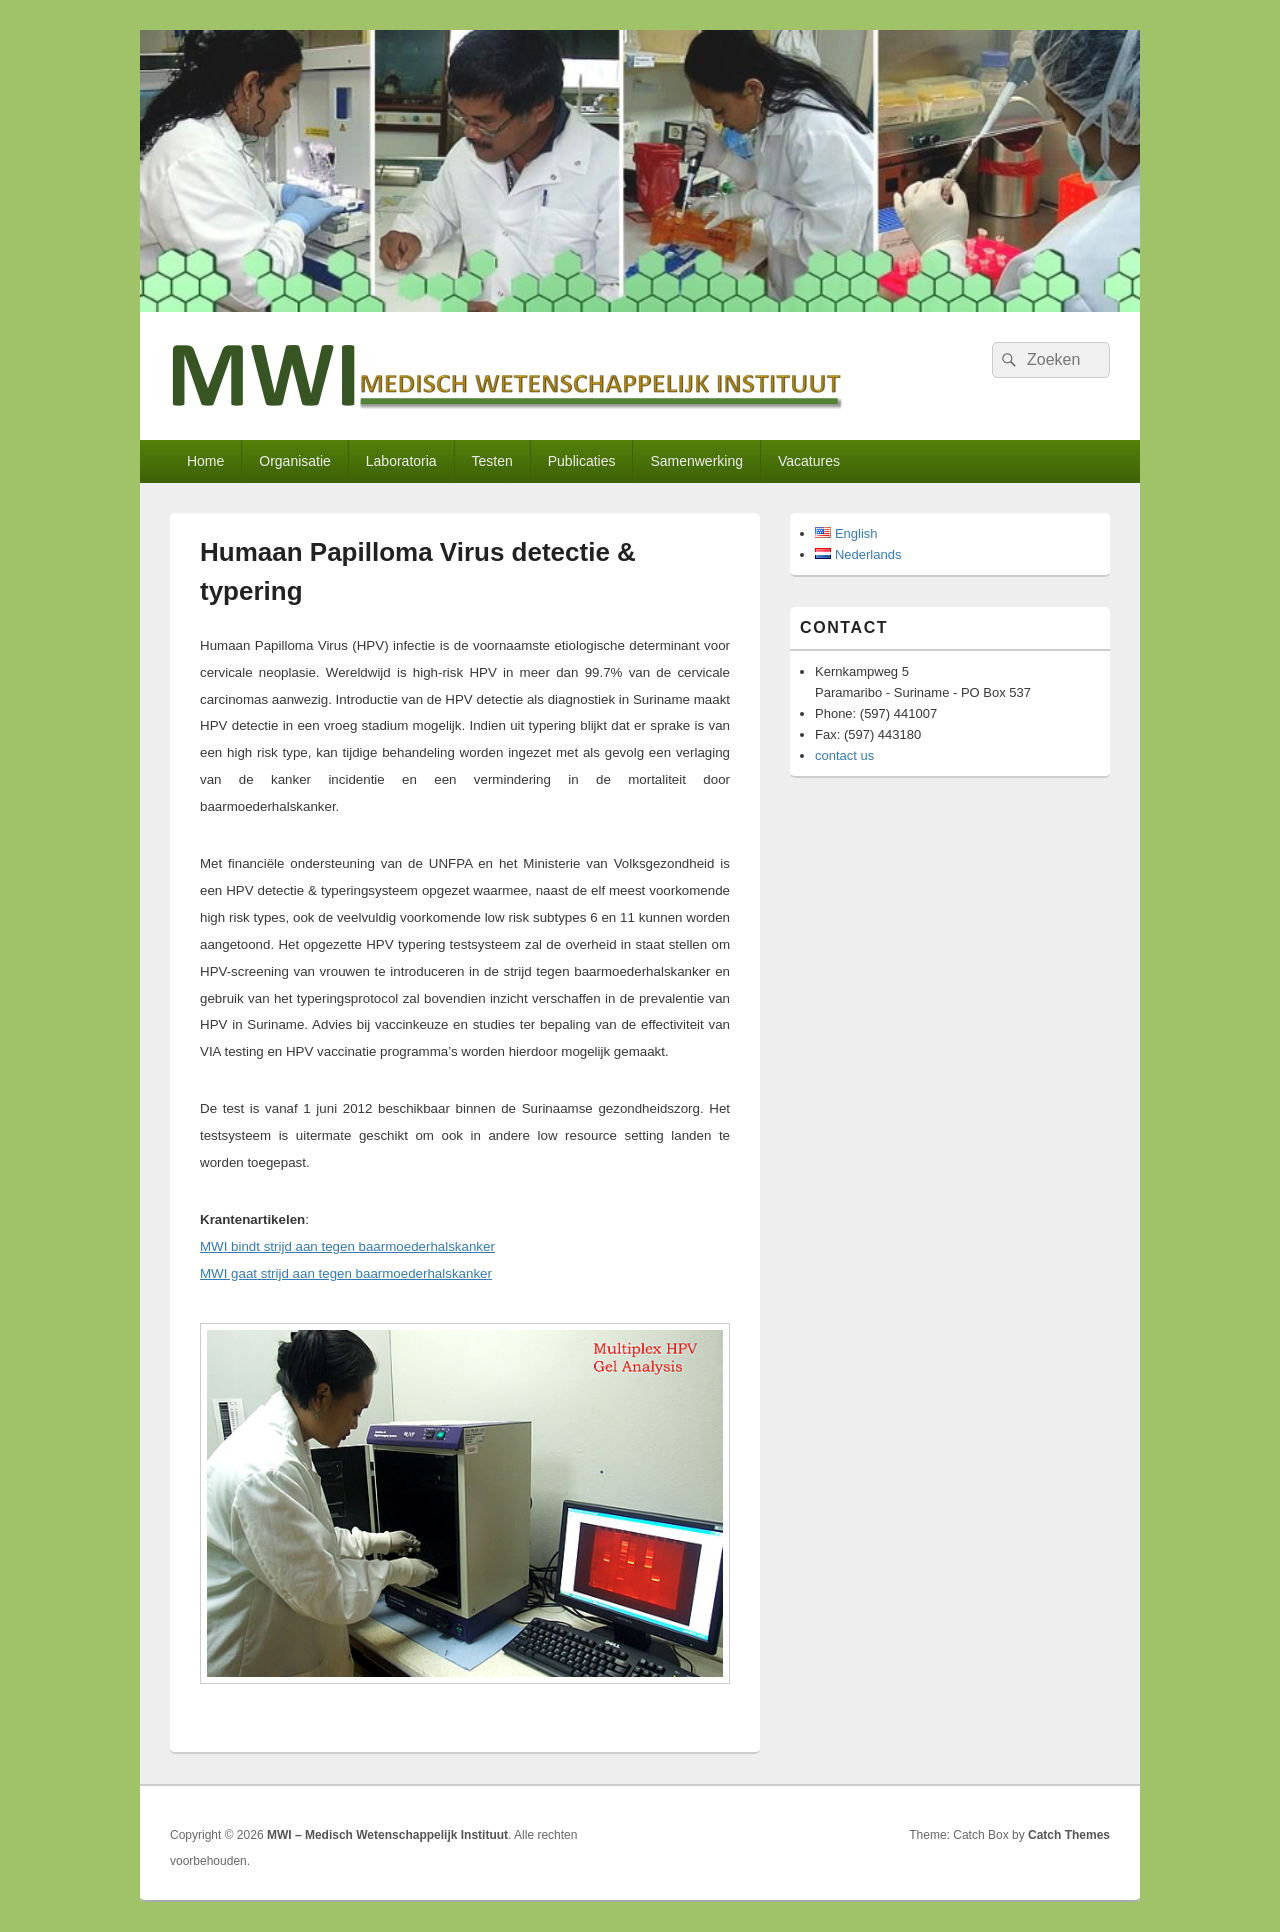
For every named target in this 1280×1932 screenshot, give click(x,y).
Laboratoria (401, 461)
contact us (844, 755)
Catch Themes (1069, 1835)
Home (205, 461)
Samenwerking (696, 461)
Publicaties (582, 461)
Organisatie (295, 461)
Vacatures (809, 461)
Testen (492, 461)
